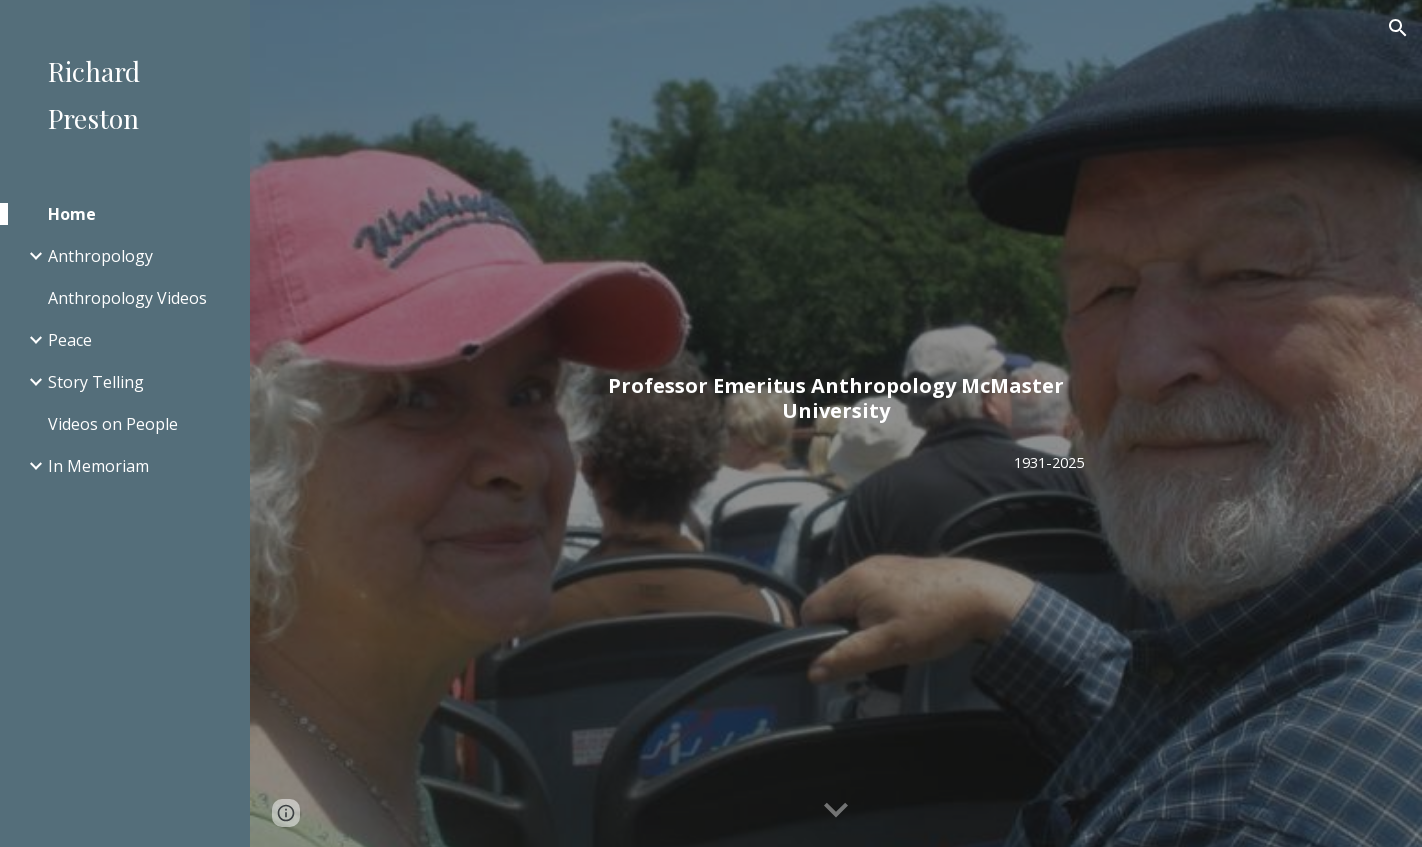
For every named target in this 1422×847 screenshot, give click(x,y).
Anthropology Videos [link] (127, 298)
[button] (1398, 28)
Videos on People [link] (113, 424)
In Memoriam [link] (98, 466)
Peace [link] (70, 340)
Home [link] (72, 214)
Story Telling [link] (96, 382)
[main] (835, 398)
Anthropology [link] (100, 256)
